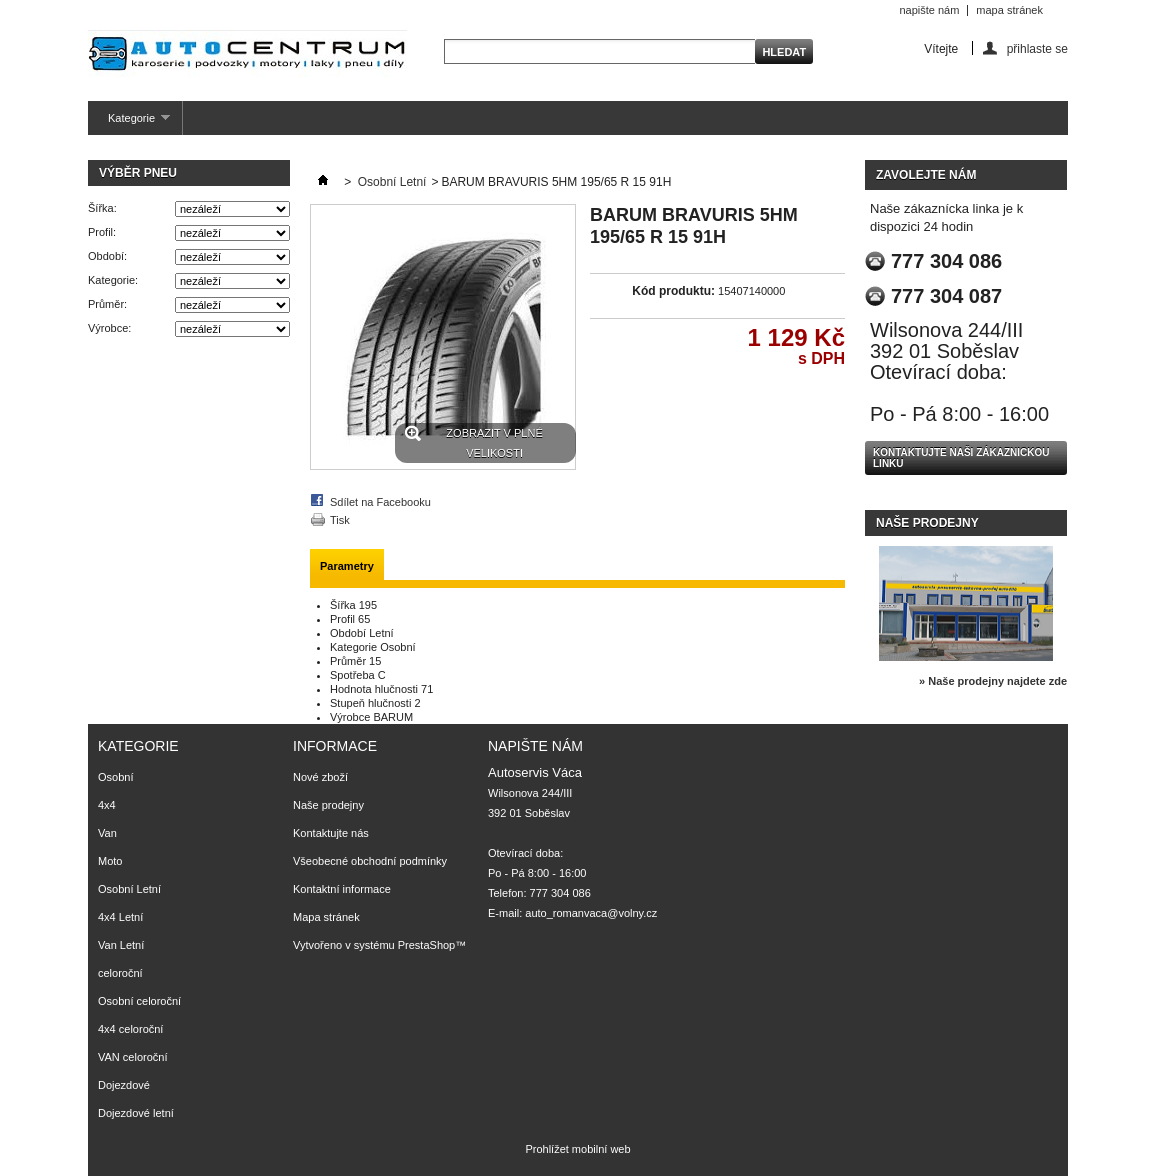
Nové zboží (320, 777)
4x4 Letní (120, 917)
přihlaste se (1037, 48)
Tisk (340, 520)
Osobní (115, 777)
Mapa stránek (326, 917)
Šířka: (102, 208)
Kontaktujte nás (331, 833)
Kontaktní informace (342, 889)
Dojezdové (124, 1085)
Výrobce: (109, 328)
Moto (110, 861)
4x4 (107, 805)
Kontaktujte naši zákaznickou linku (961, 458)
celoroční (120, 973)
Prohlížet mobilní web (577, 1149)
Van (107, 833)
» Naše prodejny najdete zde (993, 681)
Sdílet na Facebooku (380, 502)
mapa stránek (1009, 10)
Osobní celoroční (139, 1001)
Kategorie (129, 123)
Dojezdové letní (136, 1113)
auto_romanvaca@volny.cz (591, 913)
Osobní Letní (392, 182)
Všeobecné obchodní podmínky (370, 861)
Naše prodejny (927, 523)
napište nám (929, 10)
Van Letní (121, 945)
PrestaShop (426, 945)
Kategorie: (113, 280)
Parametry (347, 566)
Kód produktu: (673, 291)
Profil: (102, 232)
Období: (107, 256)
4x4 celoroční (130, 1029)
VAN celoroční (133, 1057)
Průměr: (107, 304)
